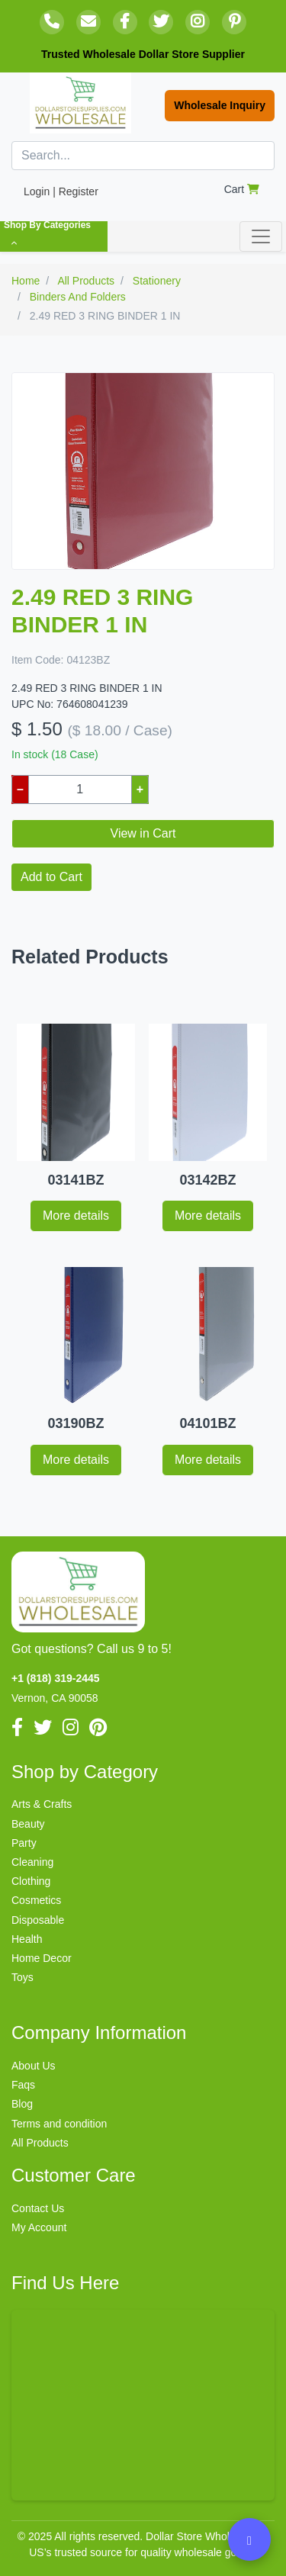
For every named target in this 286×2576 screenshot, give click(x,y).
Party (24, 1843)
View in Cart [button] (143, 833)
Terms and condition (59, 2124)
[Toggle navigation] (260, 236)
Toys (22, 1977)
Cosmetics (36, 1900)
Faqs (23, 2085)
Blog (22, 2104)
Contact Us (37, 2208)
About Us (33, 2066)
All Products (40, 2143)
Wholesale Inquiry (219, 105)
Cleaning (32, 1862)
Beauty (28, 1824)
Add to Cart (51, 876)
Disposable (37, 1920)
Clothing (30, 1881)
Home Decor (41, 1958)
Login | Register (61, 191)
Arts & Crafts (41, 1804)
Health (26, 1939)
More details (76, 1215)
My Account (38, 2227)
